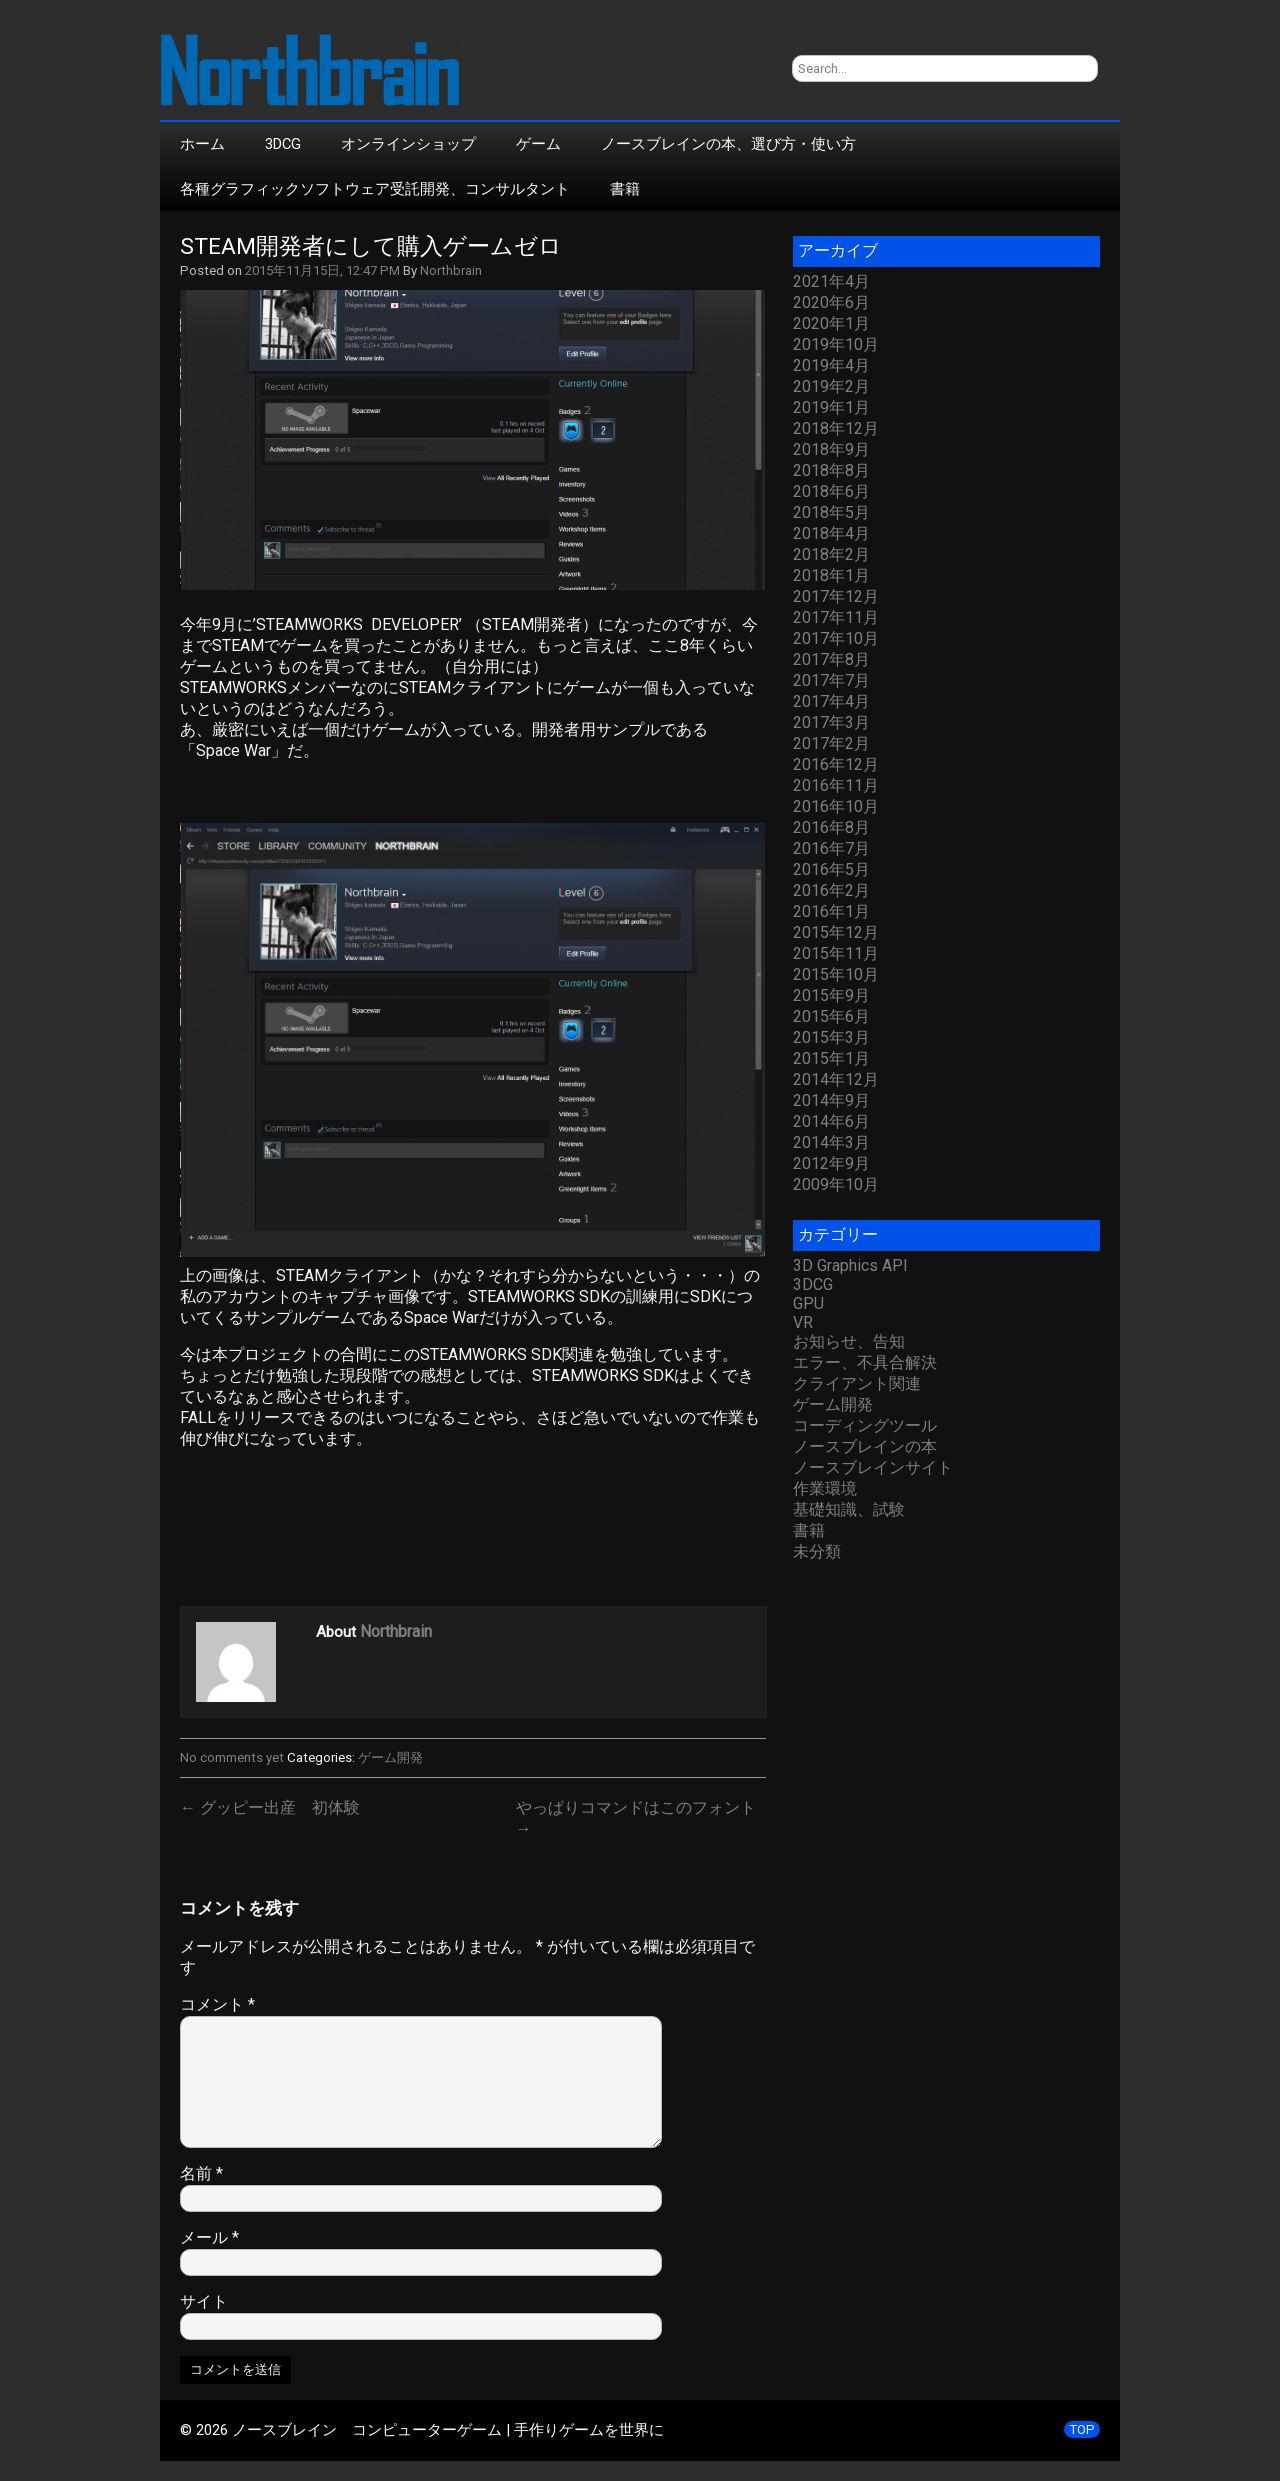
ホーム (202, 144)
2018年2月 (831, 554)
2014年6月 (831, 1121)
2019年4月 (831, 365)
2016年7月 (831, 848)
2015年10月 (836, 974)
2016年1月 (831, 911)
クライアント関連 (857, 1383)
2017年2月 (831, 743)
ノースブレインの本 (865, 1446)
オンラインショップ (408, 144)
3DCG (283, 144)
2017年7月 (831, 680)
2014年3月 (831, 1142)
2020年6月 (831, 302)
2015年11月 (836, 953)
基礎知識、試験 (849, 1509)
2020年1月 (831, 323)
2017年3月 (831, 722)
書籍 (625, 189)
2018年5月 (831, 512)
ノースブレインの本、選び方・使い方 (728, 144)
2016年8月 (831, 827)
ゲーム (538, 144)
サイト (204, 2301)
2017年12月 (836, 596)
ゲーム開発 (390, 1757)
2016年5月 (831, 869)
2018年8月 (831, 470)
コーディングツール (865, 1425)
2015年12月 (836, 932)
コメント (217, 2004)
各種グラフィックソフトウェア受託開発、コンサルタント (375, 189)
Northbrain (451, 270)
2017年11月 (836, 617)
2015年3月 (831, 1037)
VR (803, 1322)
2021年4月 (831, 281)
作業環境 (825, 1488)
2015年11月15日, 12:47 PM (322, 270)
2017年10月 (836, 638)
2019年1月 (831, 407)
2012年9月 (831, 1163)
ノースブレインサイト (873, 1467)
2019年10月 (836, 344)
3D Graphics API (850, 1265)
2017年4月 (831, 701)
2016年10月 (836, 806)
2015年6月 (831, 1016)
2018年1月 (831, 575)
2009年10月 (836, 1184)
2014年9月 (831, 1100)
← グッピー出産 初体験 (270, 1807)
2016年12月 (836, 764)
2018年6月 (831, 491)
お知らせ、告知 (849, 1341)
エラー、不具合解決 (865, 1362)
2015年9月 (831, 995)
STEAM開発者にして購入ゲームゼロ (371, 246)
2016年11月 (836, 785)
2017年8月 (831, 659)
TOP (1082, 2429)
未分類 (817, 1551)
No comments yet (232, 1757)
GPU (808, 1303)
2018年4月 (831, 533)
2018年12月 (836, 428)
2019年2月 (831, 386)
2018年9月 (831, 449)
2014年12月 (836, 1079)
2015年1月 (831, 1058)
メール (209, 2237)
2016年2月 (831, 890)
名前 (201, 2173)
